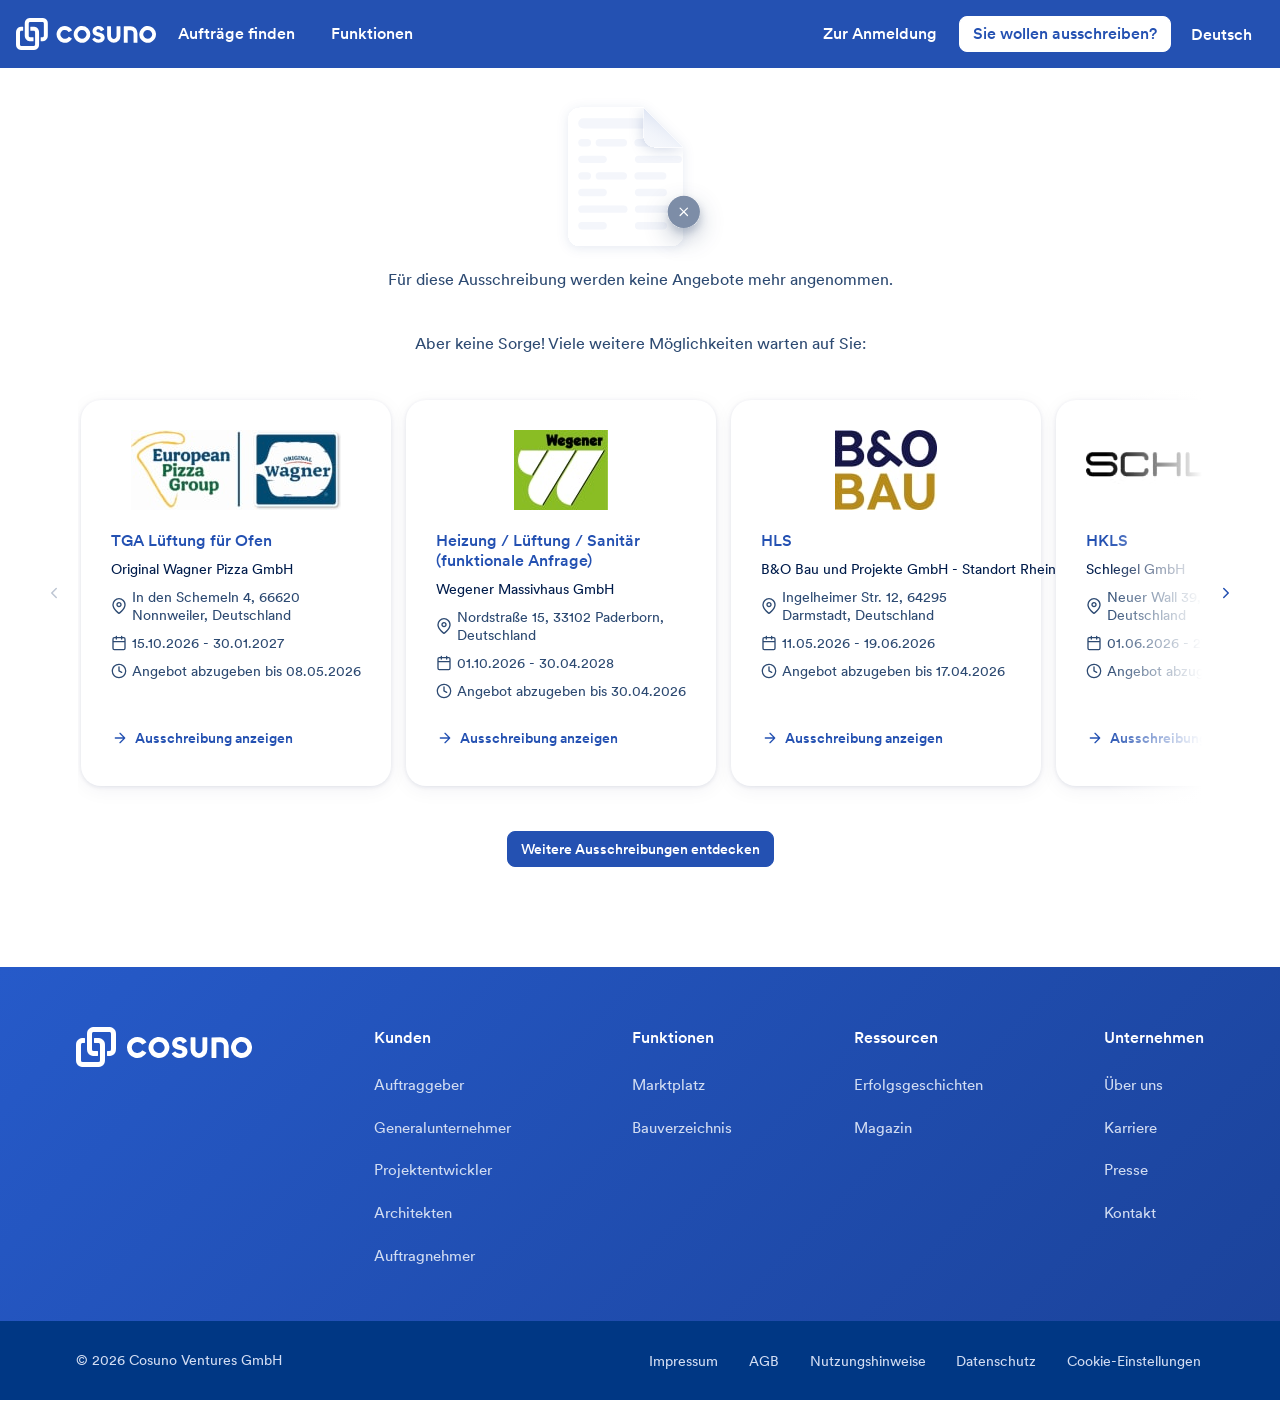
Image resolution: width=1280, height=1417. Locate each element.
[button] (1221, 34)
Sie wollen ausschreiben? (1065, 33)
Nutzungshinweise (862, 1378)
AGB (754, 1378)
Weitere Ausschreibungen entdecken (640, 849)
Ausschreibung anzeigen (202, 738)
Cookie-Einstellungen (1137, 1378)
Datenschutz (995, 1378)
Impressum (669, 1378)
